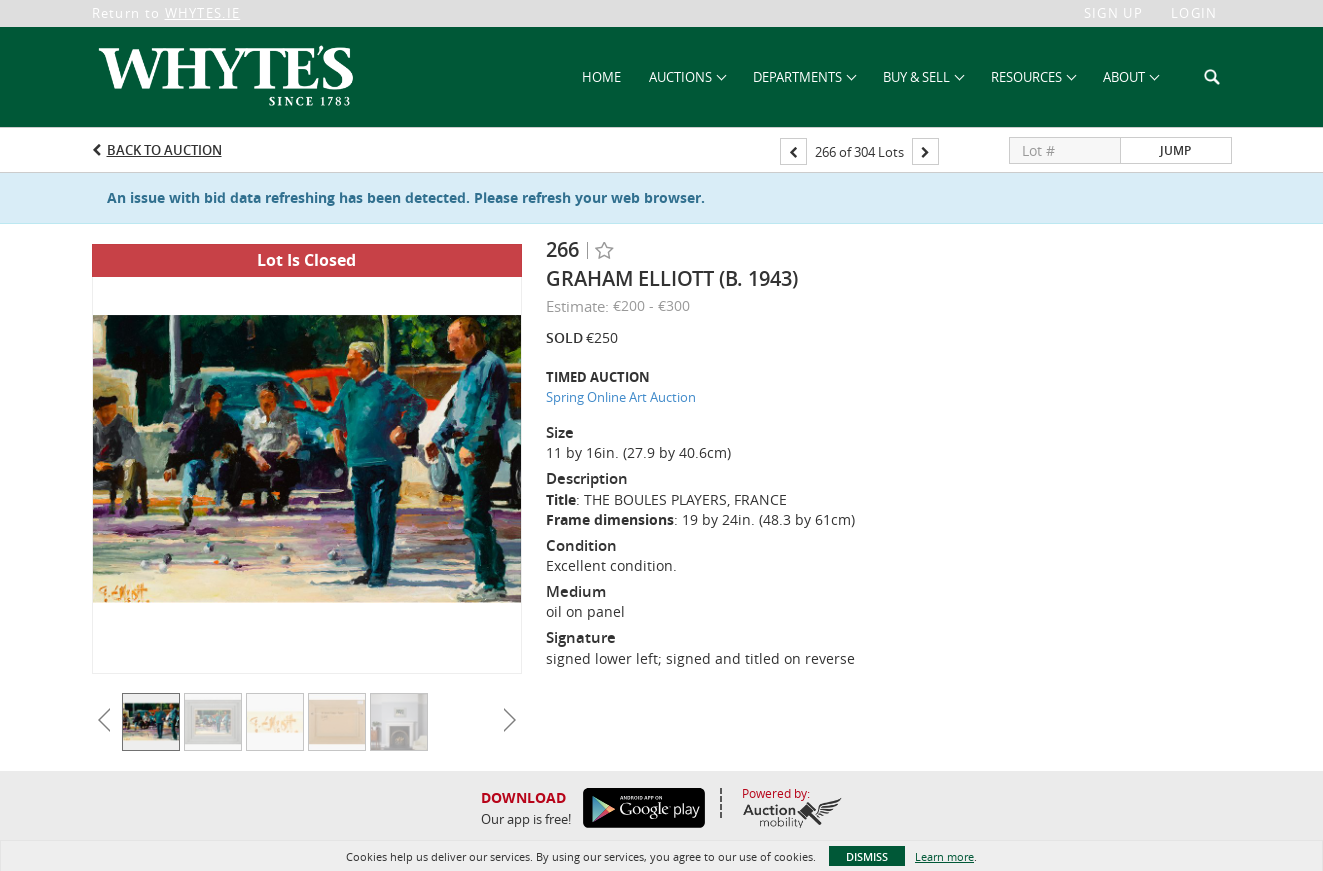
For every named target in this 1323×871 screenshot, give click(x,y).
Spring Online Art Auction (621, 397)
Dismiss (867, 856)
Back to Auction (164, 150)
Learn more (944, 856)
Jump (1175, 150)
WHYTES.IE (203, 13)
